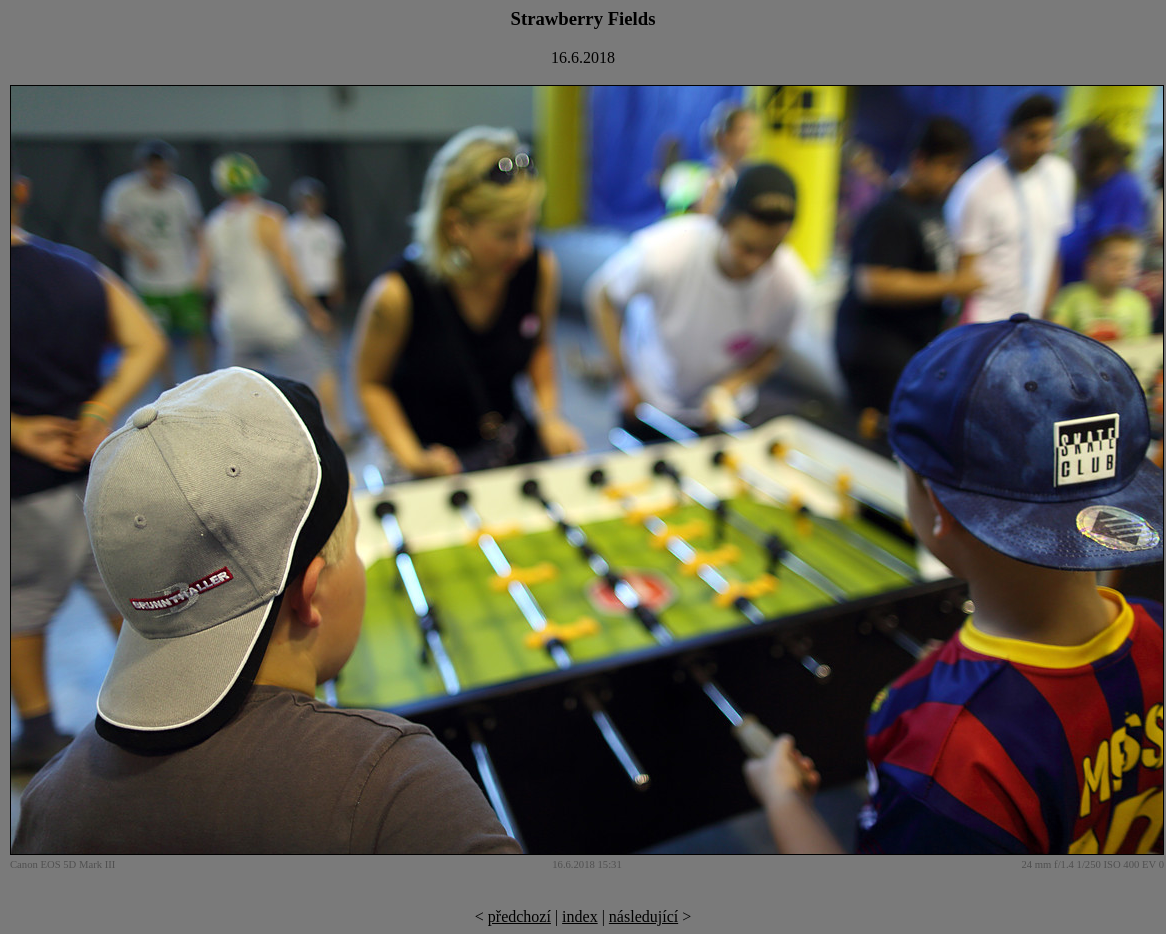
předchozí (519, 916)
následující (643, 916)
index (580, 916)
